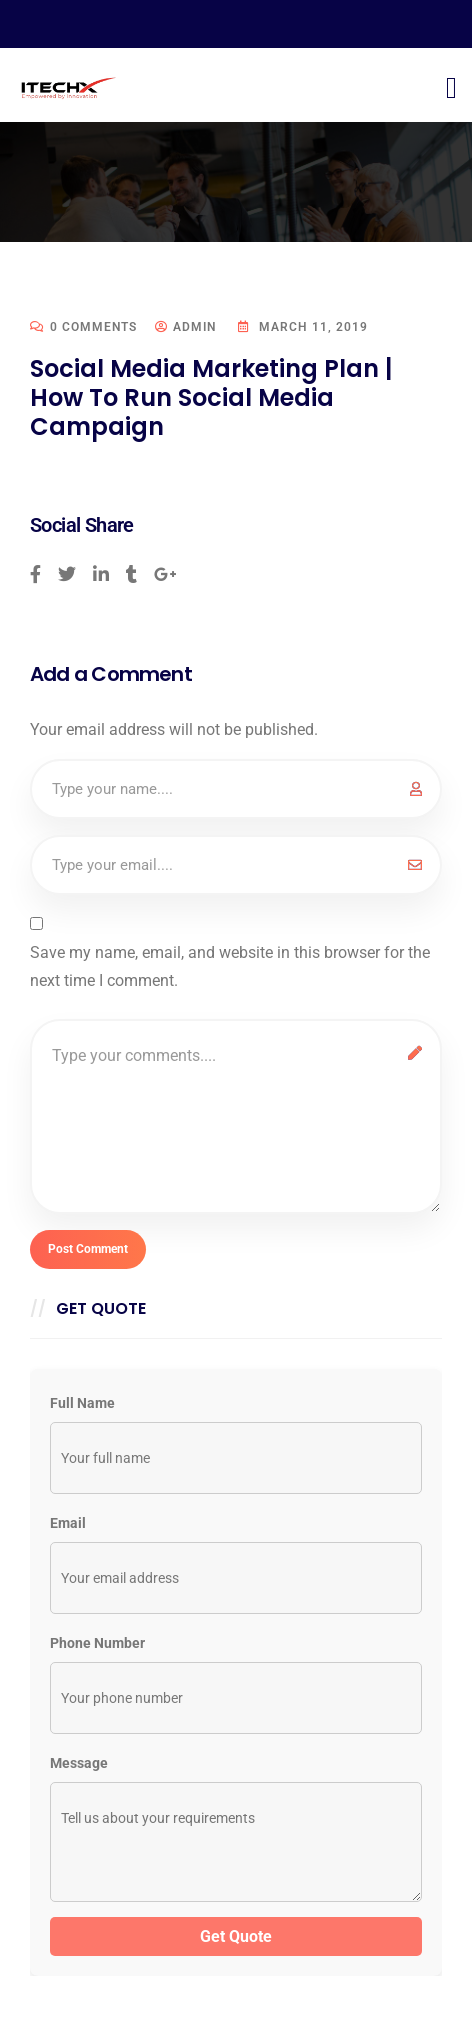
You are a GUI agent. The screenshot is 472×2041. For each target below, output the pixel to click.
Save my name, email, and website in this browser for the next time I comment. (230, 966)
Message (79, 1763)
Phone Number (97, 1643)
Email (68, 1523)
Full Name (82, 1403)
